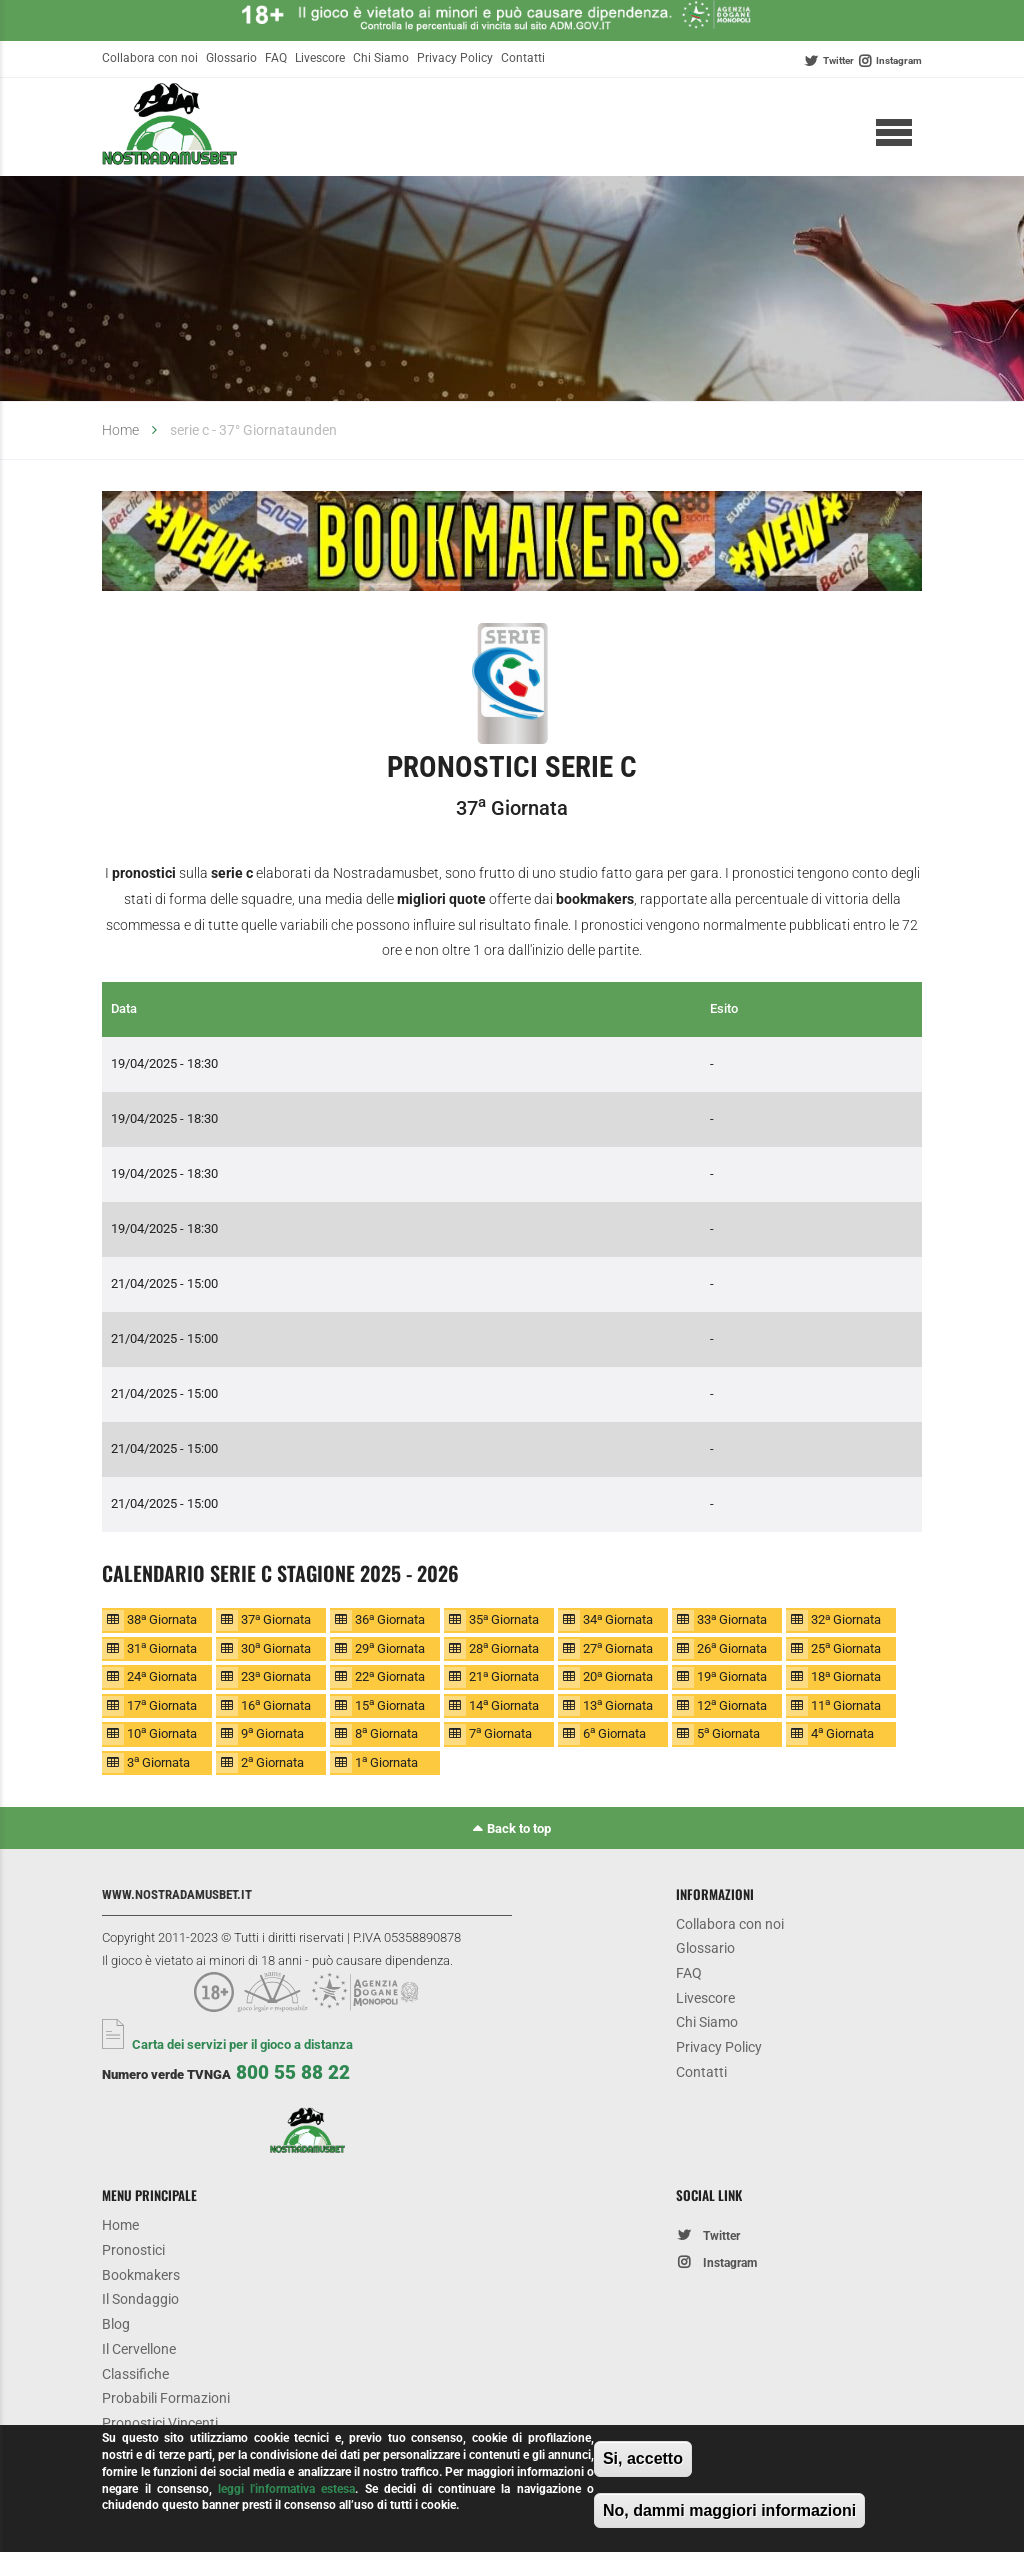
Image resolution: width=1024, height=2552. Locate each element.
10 (162, 1732)
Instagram (899, 60)
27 (618, 1647)
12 (732, 1704)
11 (846, 1704)
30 (276, 1647)
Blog (116, 2325)
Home (120, 430)
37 (276, 1619)
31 (162, 1647)
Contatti (523, 58)
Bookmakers (141, 2275)
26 (732, 1647)
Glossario (231, 58)
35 (504, 1619)
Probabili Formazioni (166, 2401)
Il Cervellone (139, 2350)
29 (390, 1647)
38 (162, 1619)
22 (390, 1676)
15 (390, 1704)
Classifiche (135, 2375)
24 (162, 1676)
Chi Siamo (381, 58)
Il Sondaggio (140, 2300)
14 (504, 1704)
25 (846, 1647)
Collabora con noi (150, 58)
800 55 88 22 (293, 2072)
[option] (511, 544)
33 (732, 1619)
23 (276, 1676)
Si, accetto (643, 2458)
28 (504, 1647)
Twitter (838, 60)
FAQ (276, 58)
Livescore (320, 58)
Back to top (519, 1828)
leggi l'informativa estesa (286, 2489)
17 (162, 1704)
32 (846, 1619)
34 (618, 1619)
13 (618, 1704)
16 (276, 1704)
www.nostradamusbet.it (177, 1894)
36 (390, 1619)
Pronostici (133, 2250)
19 (732, 1676)
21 (504, 1676)
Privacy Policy (455, 58)
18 (846, 1676)
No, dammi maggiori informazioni (729, 2510)
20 (618, 1676)
